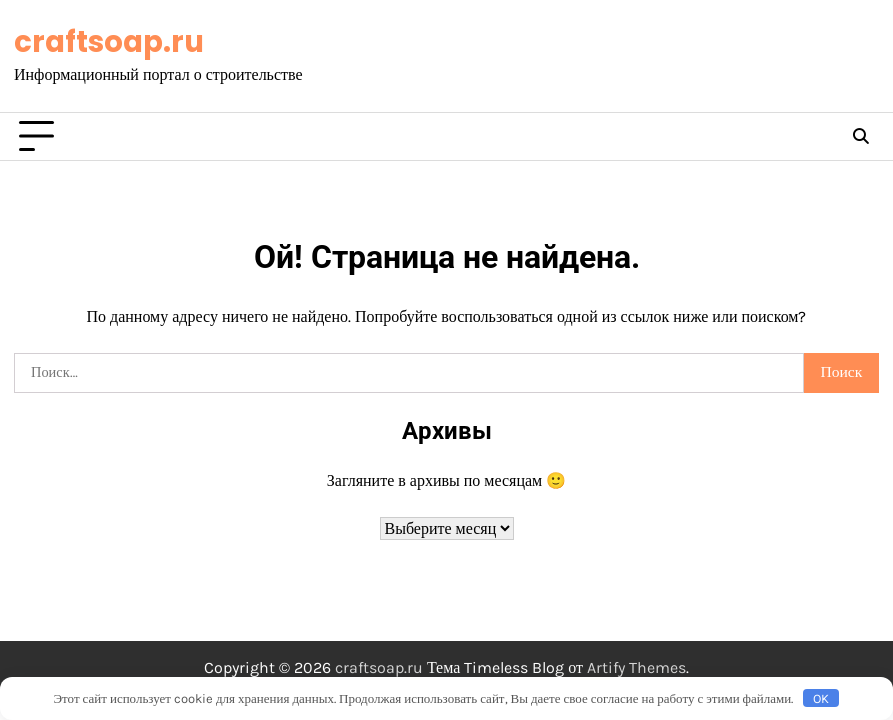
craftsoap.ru (109, 41)
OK (821, 698)
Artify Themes (636, 667)
